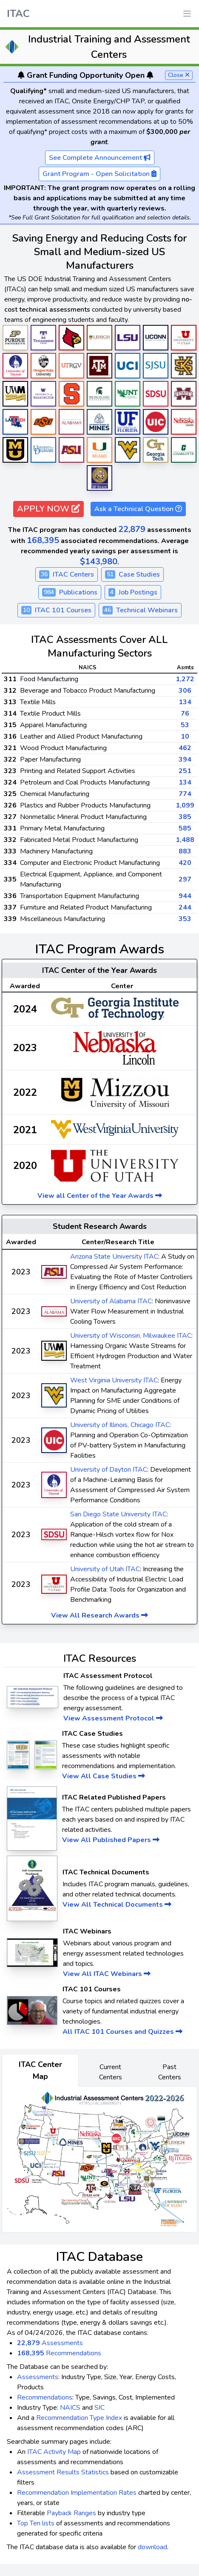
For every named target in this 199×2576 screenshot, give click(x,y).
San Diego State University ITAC (118, 1514)
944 (185, 896)
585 (185, 828)
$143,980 (98, 561)
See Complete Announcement (100, 157)
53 (185, 725)
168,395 (43, 540)
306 (185, 690)
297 (185, 879)
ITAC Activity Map (54, 2452)
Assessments (50, 2343)
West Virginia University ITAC (114, 1380)
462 (185, 748)
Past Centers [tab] (169, 2072)
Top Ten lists (35, 2523)
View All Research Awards (99, 1615)
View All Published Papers (110, 1840)
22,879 (131, 529)
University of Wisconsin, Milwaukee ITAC (130, 1335)
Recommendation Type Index (79, 2417)
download (152, 2547)
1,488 (185, 839)
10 (185, 736)
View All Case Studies (103, 1776)
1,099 (185, 805)
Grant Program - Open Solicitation (99, 174)
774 (185, 794)
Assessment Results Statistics (63, 2472)
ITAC (18, 13)
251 (185, 771)
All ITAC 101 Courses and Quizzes (122, 2031)
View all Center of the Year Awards (99, 1195)
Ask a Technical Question (138, 509)
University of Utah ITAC (105, 1569)
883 (185, 851)
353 (185, 919)
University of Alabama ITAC (111, 1301)
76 (185, 713)
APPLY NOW (48, 509)
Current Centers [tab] (110, 2072)
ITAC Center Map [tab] (40, 2070)
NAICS (70, 2407)
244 (185, 907)
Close (179, 75)
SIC (99, 2407)
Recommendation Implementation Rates (76, 2492)
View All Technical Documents (117, 1904)
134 (185, 702)
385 (185, 817)
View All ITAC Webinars (107, 1974)
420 (185, 862)
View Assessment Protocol (113, 1718)
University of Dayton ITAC (108, 1469)
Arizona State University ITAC (114, 1256)
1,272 (185, 679)
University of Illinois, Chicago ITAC (120, 1425)
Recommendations (59, 2353)
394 (185, 759)
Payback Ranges (71, 2513)
